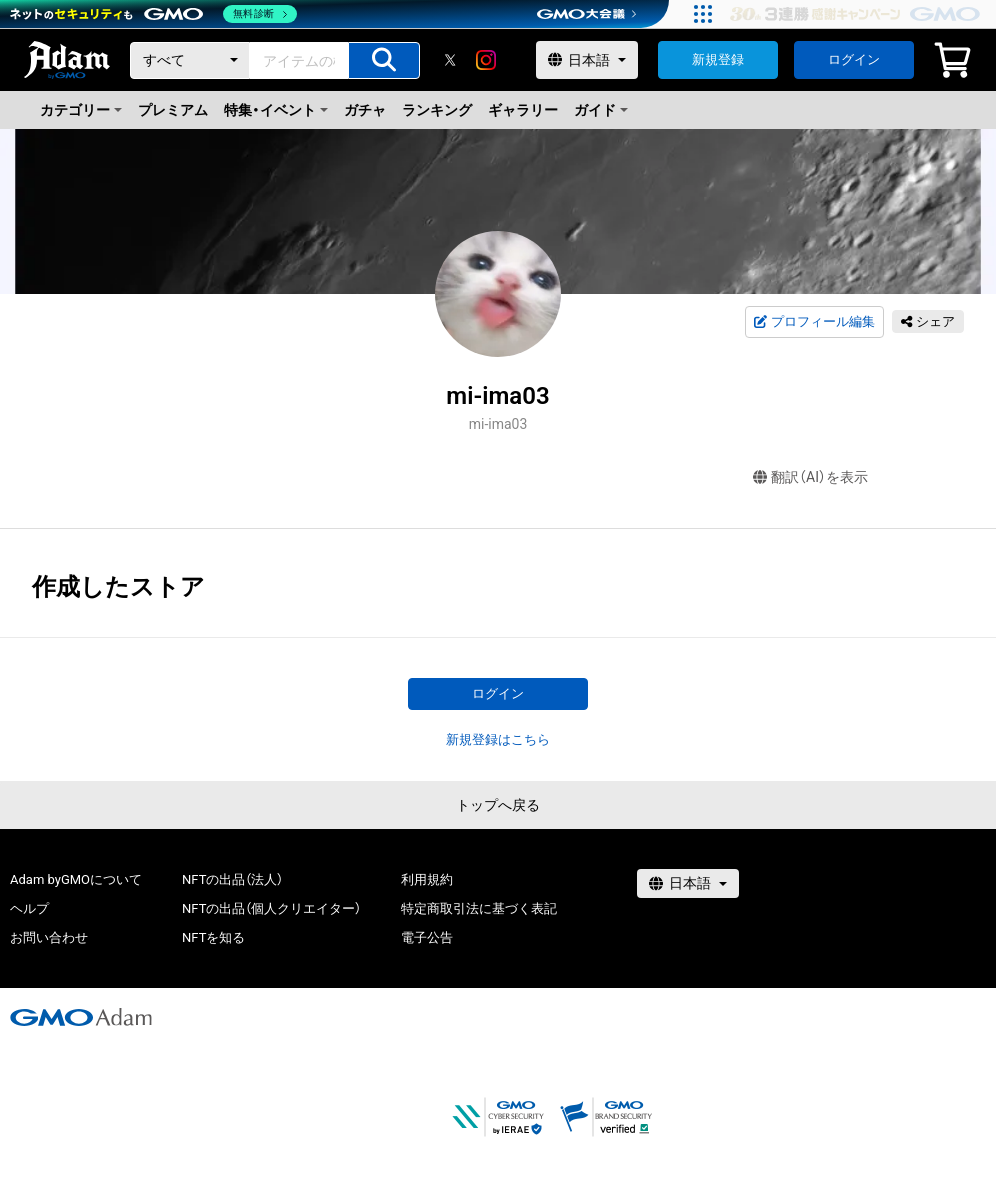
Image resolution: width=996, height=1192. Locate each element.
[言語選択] (587, 60)
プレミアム (173, 110)
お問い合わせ (49, 937)
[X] (450, 60)
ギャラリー (523, 110)
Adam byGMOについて (76, 879)
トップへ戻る (498, 805)
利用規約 (427, 879)
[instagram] (486, 60)
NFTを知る (213, 937)
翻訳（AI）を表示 (810, 477)
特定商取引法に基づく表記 (479, 908)
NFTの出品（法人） (232, 879)
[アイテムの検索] (384, 60)
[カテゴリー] (190, 60)
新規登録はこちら (498, 739)
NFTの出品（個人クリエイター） (271, 908)
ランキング (437, 110)
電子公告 (427, 937)
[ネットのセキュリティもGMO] (153, 14)
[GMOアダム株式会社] (81, 1017)
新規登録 (718, 59)
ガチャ (365, 110)
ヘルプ (29, 908)
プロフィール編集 (814, 322)
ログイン (854, 59)
